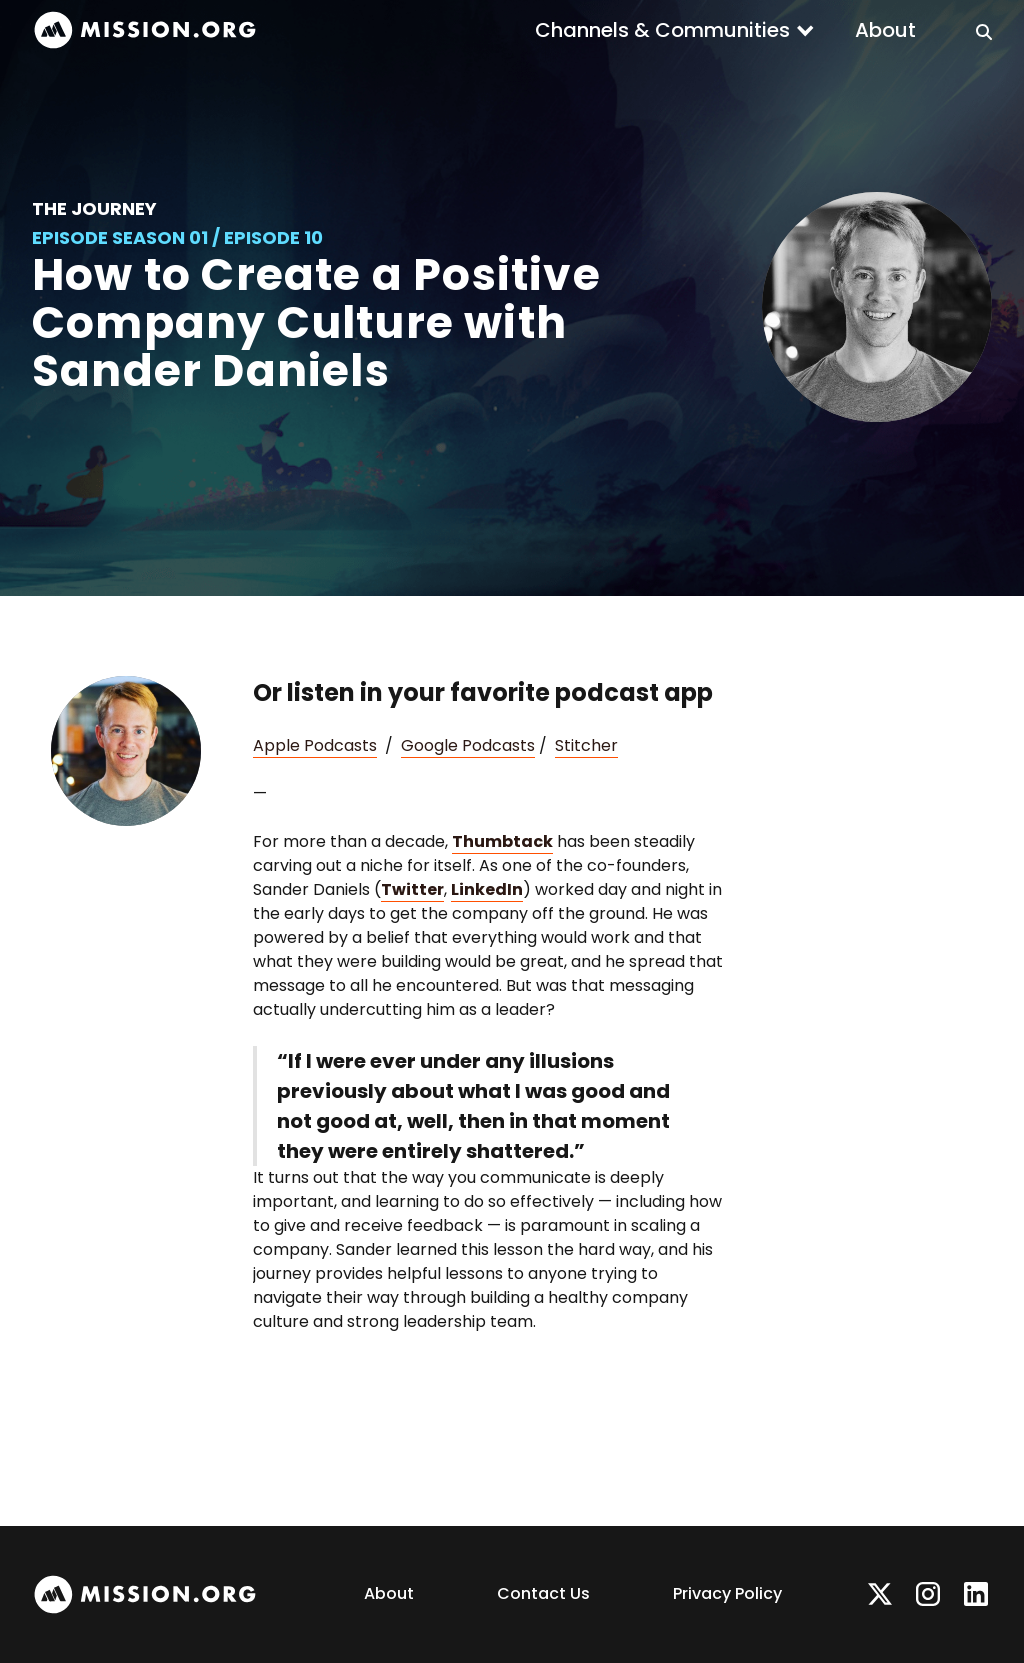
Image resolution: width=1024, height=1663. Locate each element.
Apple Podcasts (315, 745)
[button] (675, 30)
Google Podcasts (468, 745)
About (885, 30)
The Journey (94, 208)
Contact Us (543, 1593)
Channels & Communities (662, 30)
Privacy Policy (727, 1593)
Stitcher (586, 745)
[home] (145, 30)
